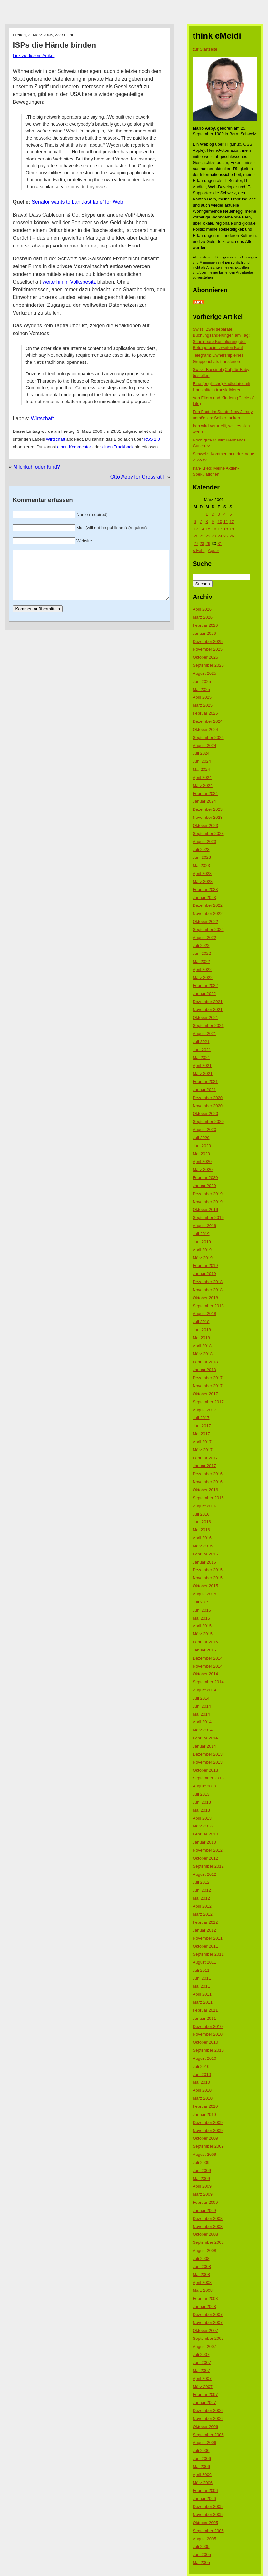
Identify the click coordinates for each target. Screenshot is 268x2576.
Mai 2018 (201, 1337)
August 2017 (204, 1410)
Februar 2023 (205, 889)
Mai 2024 (201, 769)
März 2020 (203, 1169)
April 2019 (202, 1249)
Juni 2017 (202, 1425)
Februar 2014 (205, 1738)
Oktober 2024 (205, 729)
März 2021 (203, 1073)
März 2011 (203, 2002)
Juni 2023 (202, 857)
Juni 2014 (202, 1706)
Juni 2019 (202, 1241)
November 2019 (208, 1201)
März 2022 (203, 977)
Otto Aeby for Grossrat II (138, 476)
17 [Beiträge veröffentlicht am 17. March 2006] (219, 529)
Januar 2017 (204, 1465)
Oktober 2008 (205, 2234)
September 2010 (208, 2050)
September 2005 (208, 2530)
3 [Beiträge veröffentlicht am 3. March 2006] (218, 514)
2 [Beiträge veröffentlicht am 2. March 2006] (213, 514)
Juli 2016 (201, 1514)
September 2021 (208, 1025)
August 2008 (204, 2250)
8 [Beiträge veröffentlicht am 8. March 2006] (206, 521)
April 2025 (202, 697)
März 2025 (203, 705)
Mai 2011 (201, 1986)
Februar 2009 (205, 2202)
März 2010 (203, 2098)
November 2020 (208, 1105)
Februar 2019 (205, 1265)
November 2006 (208, 2418)
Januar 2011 (204, 2018)
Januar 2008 (204, 2306)
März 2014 (203, 1730)
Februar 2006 (205, 2490)
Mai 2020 (201, 1153)
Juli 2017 (201, 1417)
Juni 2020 (202, 1145)
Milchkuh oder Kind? (36, 467)
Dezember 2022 (208, 905)
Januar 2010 (204, 2114)
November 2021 (208, 1009)
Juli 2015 (201, 1602)
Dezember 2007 (208, 2314)
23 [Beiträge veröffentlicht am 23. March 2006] (214, 536)
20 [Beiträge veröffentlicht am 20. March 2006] (196, 536)
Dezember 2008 (208, 2218)
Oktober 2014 (205, 1673)
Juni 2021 (202, 1049)
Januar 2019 (204, 1273)
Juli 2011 (201, 1970)
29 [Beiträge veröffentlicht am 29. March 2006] (207, 543)
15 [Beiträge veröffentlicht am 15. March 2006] (207, 529)
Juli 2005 (201, 2546)
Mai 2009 (201, 2178)
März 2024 (203, 785)
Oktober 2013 (205, 1770)
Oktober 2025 (205, 657)
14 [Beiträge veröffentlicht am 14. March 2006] (202, 529)
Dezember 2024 (208, 721)
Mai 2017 (201, 1433)
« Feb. (199, 550)
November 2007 (208, 2322)
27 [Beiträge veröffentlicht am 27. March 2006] (196, 543)
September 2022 (208, 929)
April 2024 (202, 777)
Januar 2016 (204, 1562)
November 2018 (208, 1289)
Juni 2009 (202, 2170)
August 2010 (204, 2058)
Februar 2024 (205, 793)
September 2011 (208, 1954)
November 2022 (208, 913)
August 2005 (204, 2538)
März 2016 (203, 1546)
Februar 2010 (205, 2106)
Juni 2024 (202, 761)
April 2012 (202, 1906)
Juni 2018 (202, 1329)
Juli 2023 (201, 849)
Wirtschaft (42, 418)
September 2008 (208, 2242)
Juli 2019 (201, 1233)
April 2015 (202, 1625)
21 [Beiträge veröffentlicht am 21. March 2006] (202, 536)
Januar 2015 (204, 1650)
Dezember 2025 (208, 641)
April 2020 (202, 1161)
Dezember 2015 (208, 1569)
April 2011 (202, 1994)
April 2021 (202, 1065)
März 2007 (203, 2386)
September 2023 (208, 833)
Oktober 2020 (205, 1113)
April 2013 (202, 1818)
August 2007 (204, 2346)
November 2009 (208, 2130)
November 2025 (208, 649)
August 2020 (204, 1129)
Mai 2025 (201, 689)
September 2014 (208, 1682)
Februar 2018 (205, 1362)
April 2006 (202, 2474)
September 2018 (208, 1305)
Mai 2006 (201, 2466)
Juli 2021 (201, 1041)
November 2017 (208, 1385)
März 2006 (203, 2482)
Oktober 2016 (205, 1489)
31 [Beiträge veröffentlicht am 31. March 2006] (219, 543)
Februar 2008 (205, 2298)
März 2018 (203, 1353)
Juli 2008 (201, 2258)
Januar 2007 (204, 2402)
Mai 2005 (201, 2562)
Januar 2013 (204, 1842)
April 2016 (202, 1537)
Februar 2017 (205, 1458)
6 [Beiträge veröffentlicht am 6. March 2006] (195, 521)
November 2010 (208, 2034)
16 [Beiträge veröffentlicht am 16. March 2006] (214, 529)
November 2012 (208, 1850)
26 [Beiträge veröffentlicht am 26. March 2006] (231, 536)
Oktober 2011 (205, 1946)
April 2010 (202, 2090)
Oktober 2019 (205, 1209)
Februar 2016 (205, 1554)
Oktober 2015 (205, 1585)
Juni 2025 (202, 681)
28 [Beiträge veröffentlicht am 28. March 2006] (202, 543)
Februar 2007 (205, 2394)
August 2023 (204, 841)
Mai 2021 (201, 1057)
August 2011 (204, 1962)
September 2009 (208, 2146)
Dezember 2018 (208, 1281)
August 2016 (204, 1506)
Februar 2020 (205, 1177)
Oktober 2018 (205, 1297)
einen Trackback (118, 446)
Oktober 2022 (205, 921)
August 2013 (204, 1786)
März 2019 (203, 1257)
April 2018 (202, 1345)
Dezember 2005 (208, 2506)
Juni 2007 (202, 2362)
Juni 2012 (202, 1890)
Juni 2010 (202, 2074)
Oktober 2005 (205, 2522)
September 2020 (208, 1121)
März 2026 (203, 617)
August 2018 (204, 1313)
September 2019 (208, 1217)
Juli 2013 (201, 1794)
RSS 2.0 (152, 439)
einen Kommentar (74, 446)
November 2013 (208, 1762)
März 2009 (203, 2194)
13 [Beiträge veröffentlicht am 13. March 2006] (196, 529)
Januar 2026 (204, 633)
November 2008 (208, 2226)
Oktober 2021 (205, 1017)
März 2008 (203, 2290)
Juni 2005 (202, 2554)
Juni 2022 (202, 953)
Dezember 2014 (208, 1658)
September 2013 (208, 1778)
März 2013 (203, 1826)
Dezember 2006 (208, 2410)
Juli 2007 (201, 2354)
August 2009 (204, 2154)
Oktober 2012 (205, 1858)
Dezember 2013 (208, 1754)
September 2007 (208, 2338)
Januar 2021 (204, 1089)
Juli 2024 (201, 753)
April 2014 (202, 1721)
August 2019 (204, 1225)
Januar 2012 (204, 1930)
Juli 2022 (201, 945)
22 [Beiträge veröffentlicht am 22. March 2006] (207, 536)
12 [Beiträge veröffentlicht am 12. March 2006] (231, 521)
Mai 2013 (201, 1810)
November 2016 (208, 1481)
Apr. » (213, 550)
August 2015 (204, 1594)
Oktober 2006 (205, 2426)
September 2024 (208, 737)
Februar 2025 (205, 713)
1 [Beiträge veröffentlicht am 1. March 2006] (206, 514)
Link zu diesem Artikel (34, 55)
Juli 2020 (201, 1137)
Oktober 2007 (205, 2330)
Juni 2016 (202, 1521)
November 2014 (208, 1666)
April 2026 (202, 609)
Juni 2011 (202, 1978)
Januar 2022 (204, 993)
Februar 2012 (205, 1922)
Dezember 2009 (208, 2122)
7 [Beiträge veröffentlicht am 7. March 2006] (201, 521)
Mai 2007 (201, 2370)
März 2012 (203, 1914)
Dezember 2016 (208, 1473)
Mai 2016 (201, 1529)
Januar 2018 (204, 1369)
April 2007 (202, 2378)
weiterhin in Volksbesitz (69, 282)
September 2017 (208, 1401)
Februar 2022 (205, 985)
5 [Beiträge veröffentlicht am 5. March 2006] (230, 514)
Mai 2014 (201, 1714)
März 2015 (203, 1634)
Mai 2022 (201, 961)
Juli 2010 (201, 2066)
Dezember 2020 (208, 1097)
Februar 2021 (205, 1081)
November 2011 (208, 1938)
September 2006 (208, 2434)
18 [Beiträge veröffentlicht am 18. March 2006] (225, 529)
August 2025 (204, 673)
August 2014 (204, 1690)
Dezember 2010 (208, 2026)
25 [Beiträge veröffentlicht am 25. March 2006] (225, 536)
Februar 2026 (205, 625)
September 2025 (208, 665)
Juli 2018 (201, 1321)
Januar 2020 (204, 1185)
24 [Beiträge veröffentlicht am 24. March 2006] (219, 536)
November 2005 (208, 2514)
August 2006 (204, 2442)
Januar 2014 (204, 1746)
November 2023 (208, 817)
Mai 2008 (201, 2274)
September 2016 (208, 1498)
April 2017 (202, 1441)
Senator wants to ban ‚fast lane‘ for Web (77, 202)
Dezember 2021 (208, 1001)
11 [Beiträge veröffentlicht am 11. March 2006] (225, 521)
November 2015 (208, 1577)
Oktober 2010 (205, 2042)
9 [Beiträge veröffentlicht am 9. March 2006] (213, 521)
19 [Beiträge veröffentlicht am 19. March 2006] (231, 529)
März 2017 (203, 1450)
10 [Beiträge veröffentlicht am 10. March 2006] (219, 521)
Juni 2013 (202, 1802)
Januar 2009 (204, 2210)
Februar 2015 (205, 1642)
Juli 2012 (201, 1882)
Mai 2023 (201, 865)
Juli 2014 (201, 1698)
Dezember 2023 (208, 809)
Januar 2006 (204, 2498)
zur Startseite (205, 49)
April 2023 (202, 873)
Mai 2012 (201, 1898)
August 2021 (204, 1033)
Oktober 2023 (205, 825)
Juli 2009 (201, 2162)
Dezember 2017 (208, 1377)
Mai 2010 (201, 2082)
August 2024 (204, 745)
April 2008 (202, 2282)
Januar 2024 (204, 801)
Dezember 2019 (208, 1193)
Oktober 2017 (205, 1393)
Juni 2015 (202, 1610)
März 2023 (203, 881)
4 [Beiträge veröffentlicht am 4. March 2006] (224, 514)
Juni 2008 (202, 2266)
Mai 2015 (201, 1618)
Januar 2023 (204, 897)
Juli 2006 (201, 2450)
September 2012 (208, 1866)
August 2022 (204, 937)
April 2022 (202, 969)
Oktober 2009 (205, 2138)
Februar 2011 (205, 2010)
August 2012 (204, 1874)
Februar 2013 (205, 1834)
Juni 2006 (202, 2458)
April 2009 (202, 2186)
